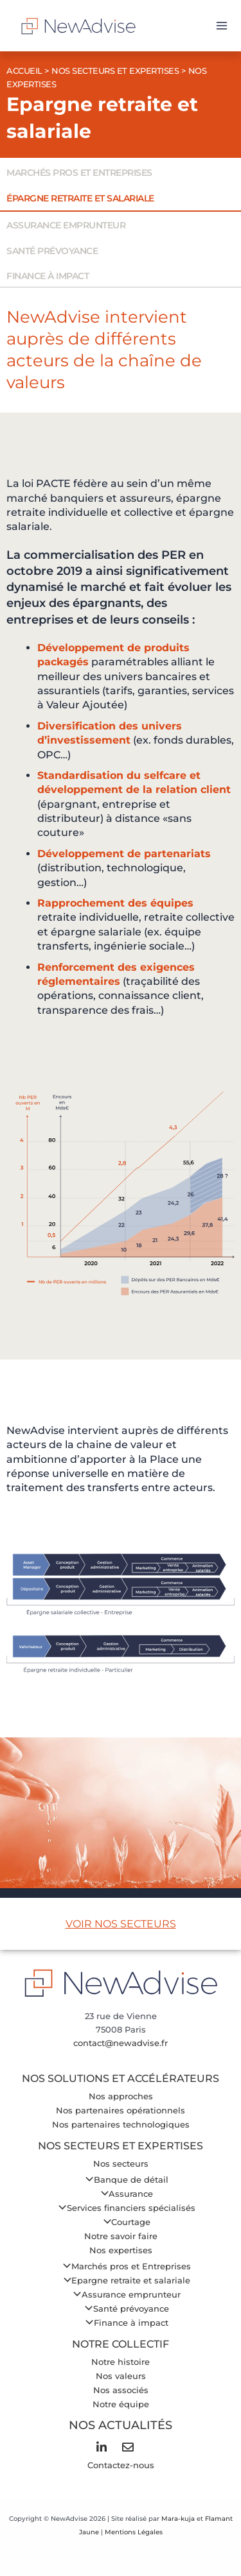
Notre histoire (120, 2362)
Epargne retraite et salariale (123, 2280)
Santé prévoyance (52, 251)
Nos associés (120, 2390)
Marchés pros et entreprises (79, 172)
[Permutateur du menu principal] (221, 25)
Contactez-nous (120, 2465)
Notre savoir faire (120, 2236)
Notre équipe (121, 2404)
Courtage (123, 2222)
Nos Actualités (120, 2425)
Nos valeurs (121, 2376)
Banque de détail (123, 2180)
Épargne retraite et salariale (80, 198)
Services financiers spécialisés (123, 2208)
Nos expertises (120, 2250)
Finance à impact (47, 276)
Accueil (24, 71)
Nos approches (121, 2096)
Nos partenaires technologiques (121, 2124)
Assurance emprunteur (65, 225)
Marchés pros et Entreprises (123, 2266)
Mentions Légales (134, 2532)
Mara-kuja (178, 2518)
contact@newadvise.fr (120, 2043)
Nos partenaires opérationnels (120, 2110)
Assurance (123, 2194)
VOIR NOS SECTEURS (121, 1924)
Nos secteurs (120, 2164)
